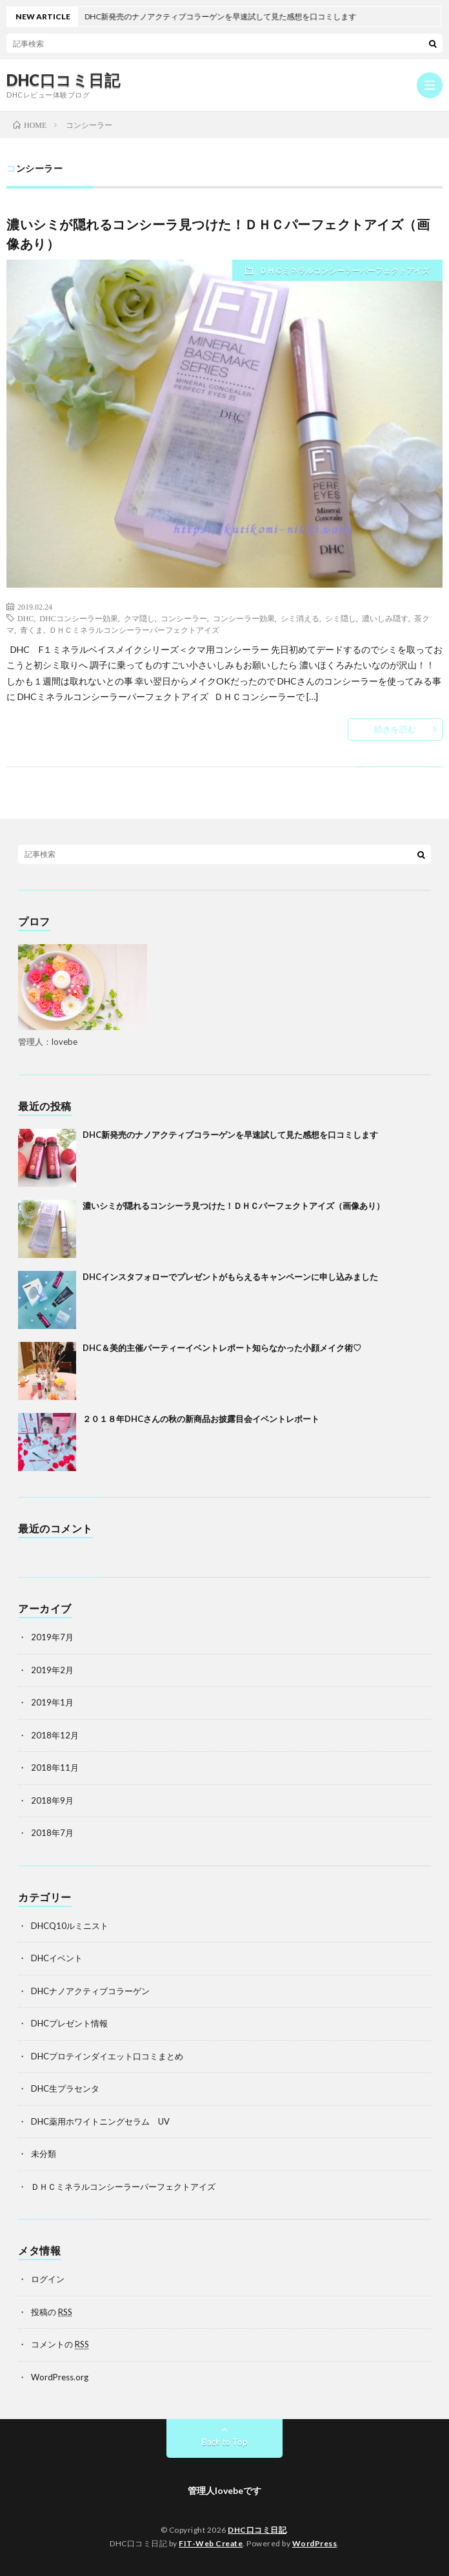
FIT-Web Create (211, 2543)
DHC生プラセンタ (65, 2088)
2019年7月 (52, 1637)
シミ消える (300, 618)
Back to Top (225, 2442)
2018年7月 (52, 1833)
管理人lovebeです (224, 2490)
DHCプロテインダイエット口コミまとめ (107, 2056)
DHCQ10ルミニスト (69, 1926)
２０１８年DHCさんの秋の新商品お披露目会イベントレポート (201, 1419)
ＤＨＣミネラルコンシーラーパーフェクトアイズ (344, 270)
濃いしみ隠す (385, 618)
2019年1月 (52, 1702)
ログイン (48, 2279)
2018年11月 (55, 1767)
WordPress (314, 2543)
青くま (31, 630)
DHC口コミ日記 (63, 80)
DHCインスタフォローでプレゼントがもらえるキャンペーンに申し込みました (230, 1277)
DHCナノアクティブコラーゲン (90, 1991)
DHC (25, 618)
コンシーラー (184, 618)
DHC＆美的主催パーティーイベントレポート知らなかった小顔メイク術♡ (222, 1348)
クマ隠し (139, 618)
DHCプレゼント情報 (69, 2023)
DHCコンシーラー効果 (78, 618)
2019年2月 (52, 1670)
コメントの (60, 2344)
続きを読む (395, 729)
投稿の (51, 2312)
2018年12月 (55, 1735)
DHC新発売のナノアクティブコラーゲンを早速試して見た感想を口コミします (230, 1134)
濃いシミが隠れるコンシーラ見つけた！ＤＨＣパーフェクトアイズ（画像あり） (233, 1205)
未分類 (43, 2153)
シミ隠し (340, 618)
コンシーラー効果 (244, 618)
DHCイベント (57, 1958)
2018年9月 (52, 1800)
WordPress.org (59, 2377)
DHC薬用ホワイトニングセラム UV (100, 2121)
